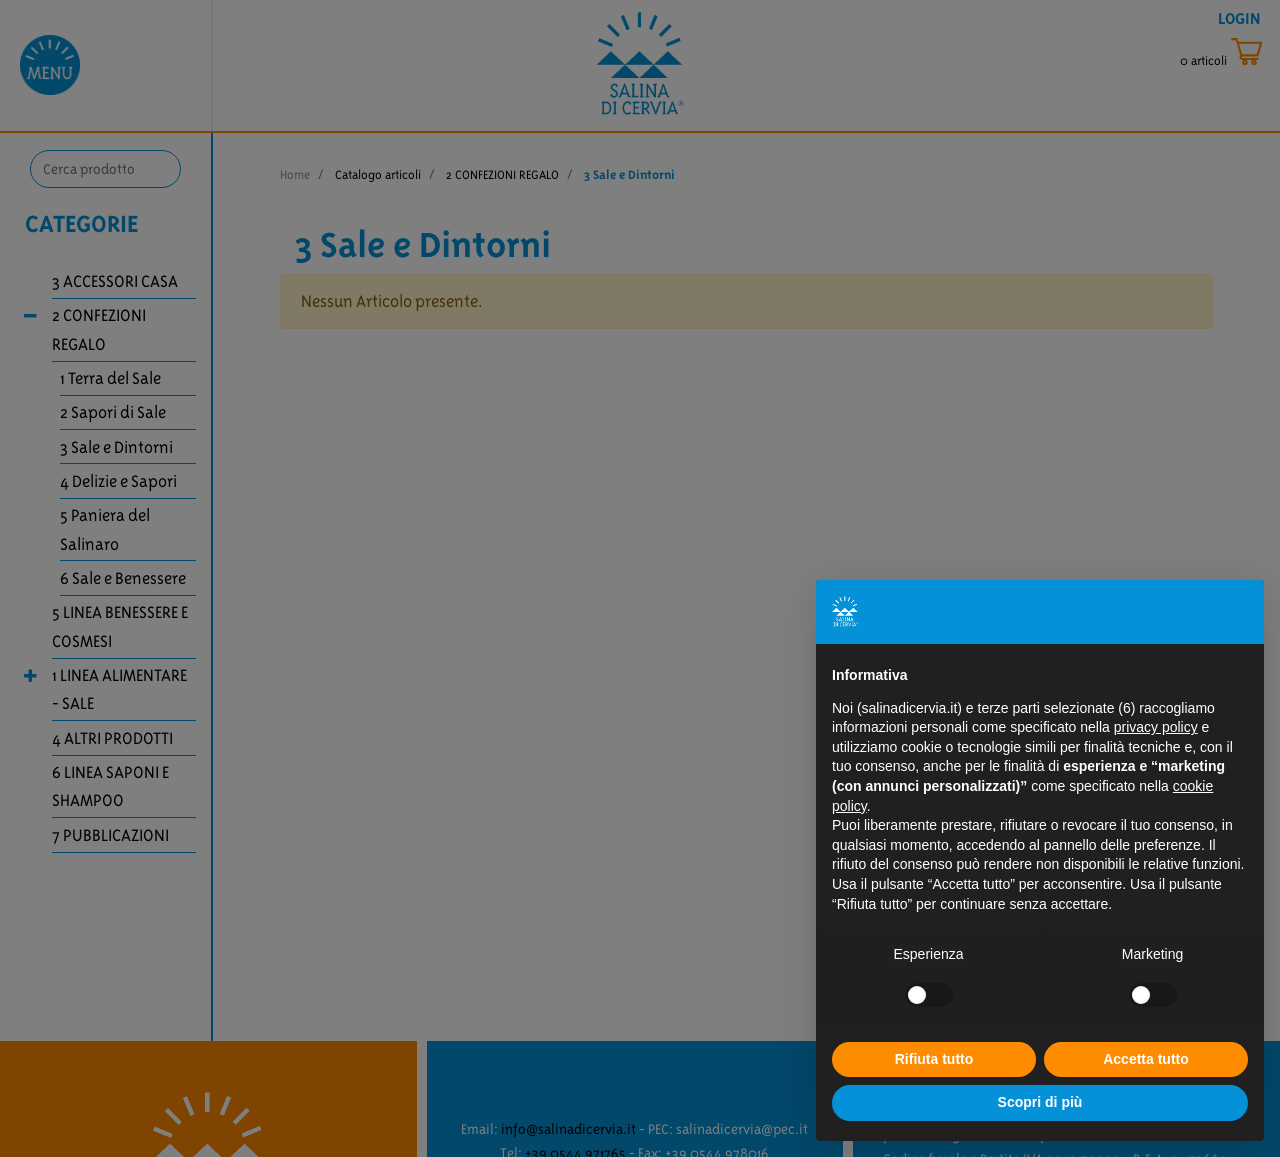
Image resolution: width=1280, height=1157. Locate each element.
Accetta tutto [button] (1146, 1059)
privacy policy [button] (1156, 727)
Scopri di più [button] (1040, 1102)
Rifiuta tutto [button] (934, 1059)
